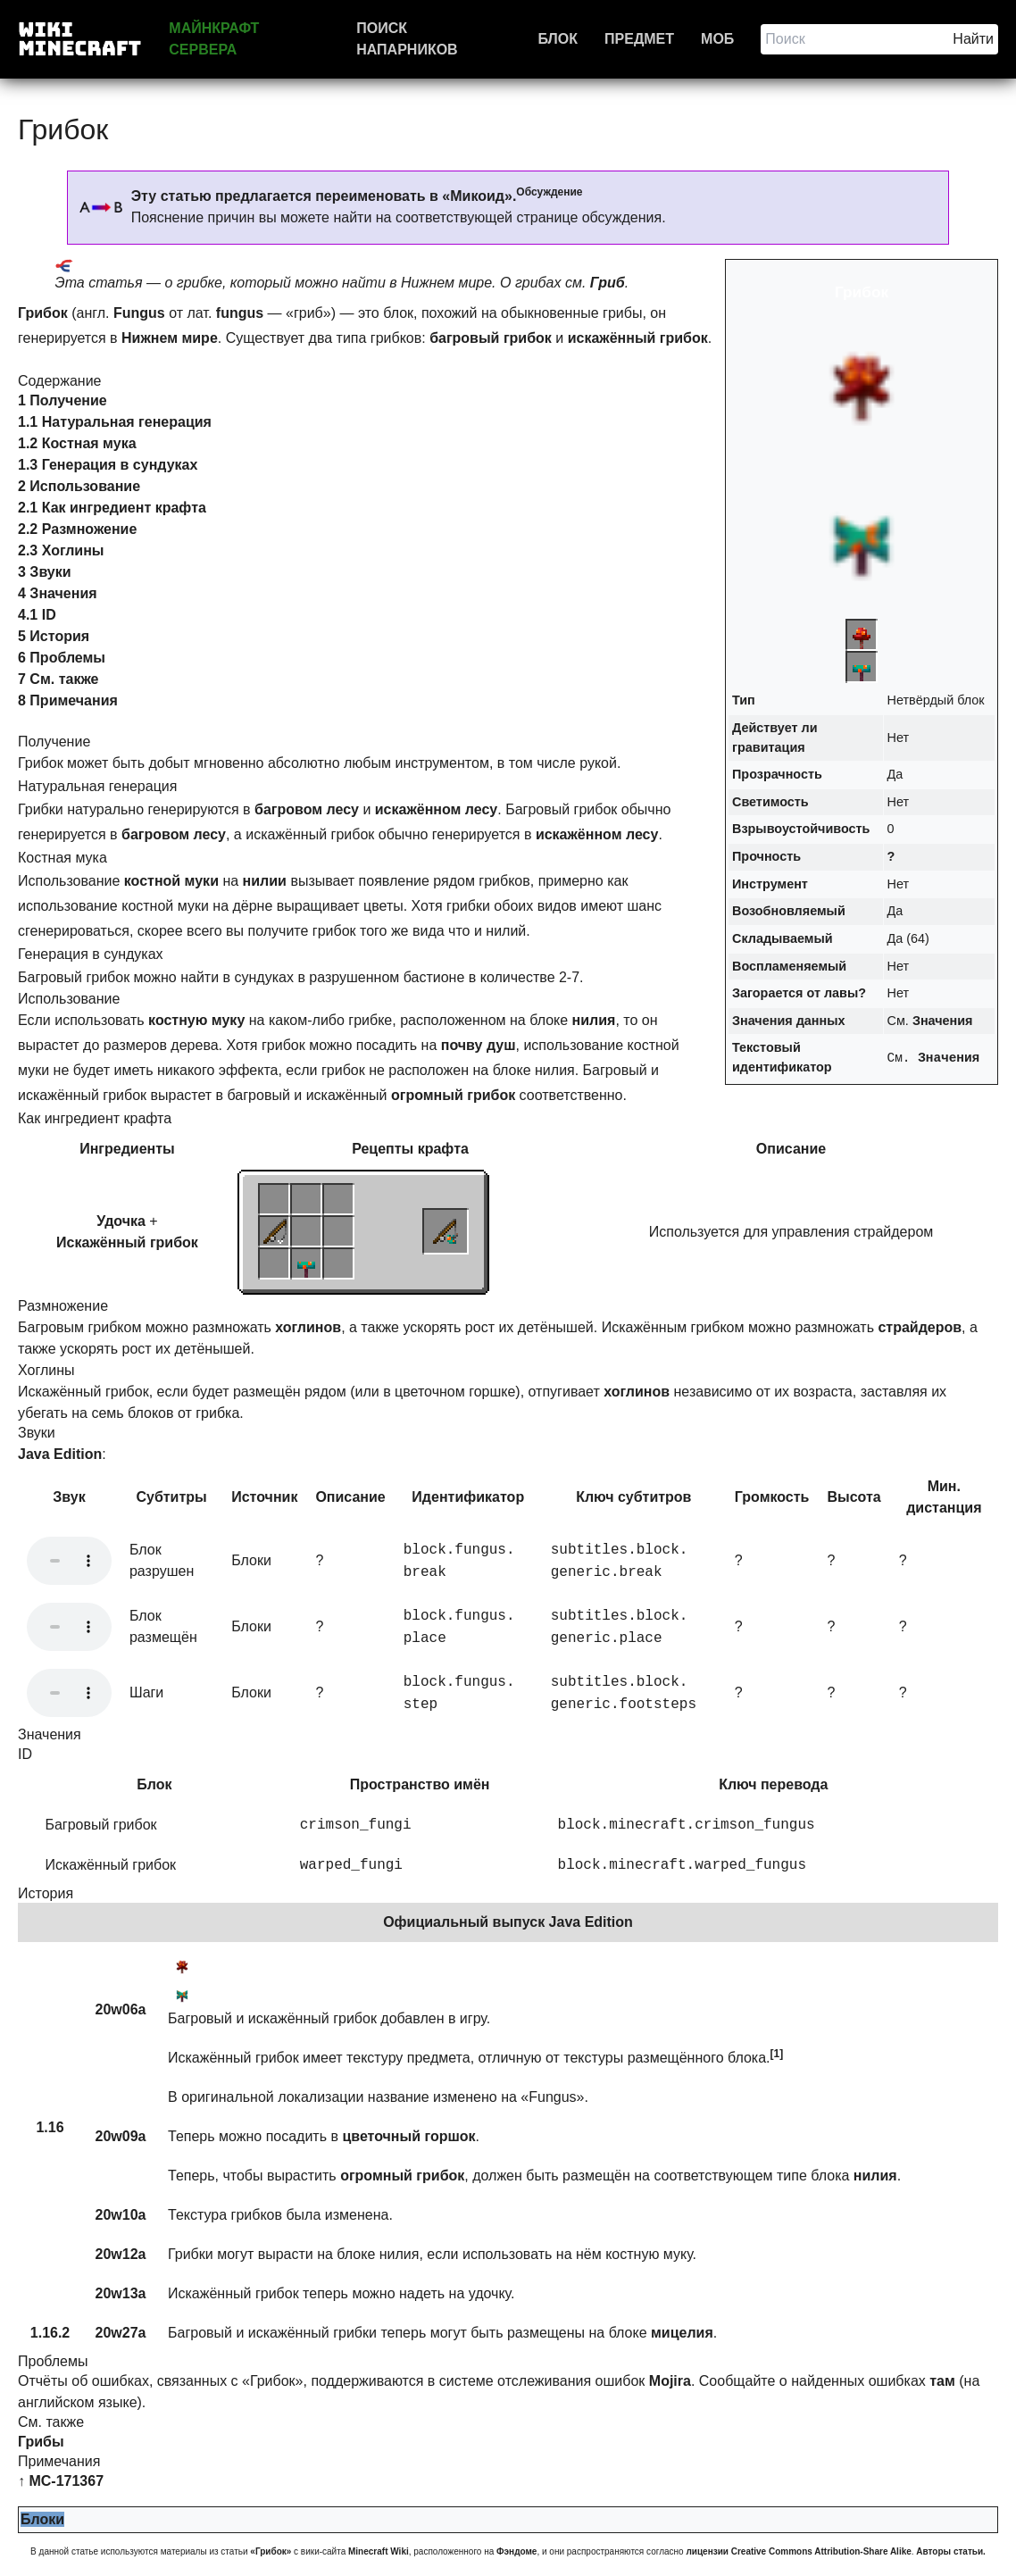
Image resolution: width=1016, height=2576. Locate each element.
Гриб (607, 282)
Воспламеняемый (789, 966)
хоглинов (308, 1327)
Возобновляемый (788, 911)
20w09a (121, 2136)
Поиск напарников (406, 39)
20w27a (121, 2332)
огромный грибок (453, 1095)
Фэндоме (516, 2551)
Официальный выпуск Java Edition (508, 1922)
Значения (942, 1020)
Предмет (639, 38)
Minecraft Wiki (378, 2551)
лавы (841, 993)
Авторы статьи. (951, 2551)
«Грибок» (270, 2551)
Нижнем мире (169, 338)
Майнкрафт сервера (214, 39)
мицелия (682, 2332)
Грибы (41, 2441)
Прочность (766, 856)
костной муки (171, 880)
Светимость (770, 802)
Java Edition (60, 1454)
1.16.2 (50, 2332)
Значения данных (788, 1020)
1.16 (49, 2127)
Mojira (670, 2380)
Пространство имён (420, 1784)
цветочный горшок (408, 2136)
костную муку (196, 1020)
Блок (558, 38)
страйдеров (920, 1327)
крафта (443, 1148)
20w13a (121, 2293)
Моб (717, 38)
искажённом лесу (436, 809)
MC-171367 (66, 2480)
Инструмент (770, 884)
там (942, 2380)
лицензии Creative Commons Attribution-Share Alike (798, 2551)
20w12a (121, 2254)
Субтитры (171, 1497)
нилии (265, 880)
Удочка (121, 1221)
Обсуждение (549, 192)
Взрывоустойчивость (801, 828)
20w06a (121, 2009)
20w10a (121, 2214)
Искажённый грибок (127, 1242)
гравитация (768, 747)
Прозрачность (777, 774)
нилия (594, 1020)
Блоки (42, 2519)
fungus (239, 313)
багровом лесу (306, 809)
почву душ (478, 1045)
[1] (777, 2053)
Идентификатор (468, 1497)
